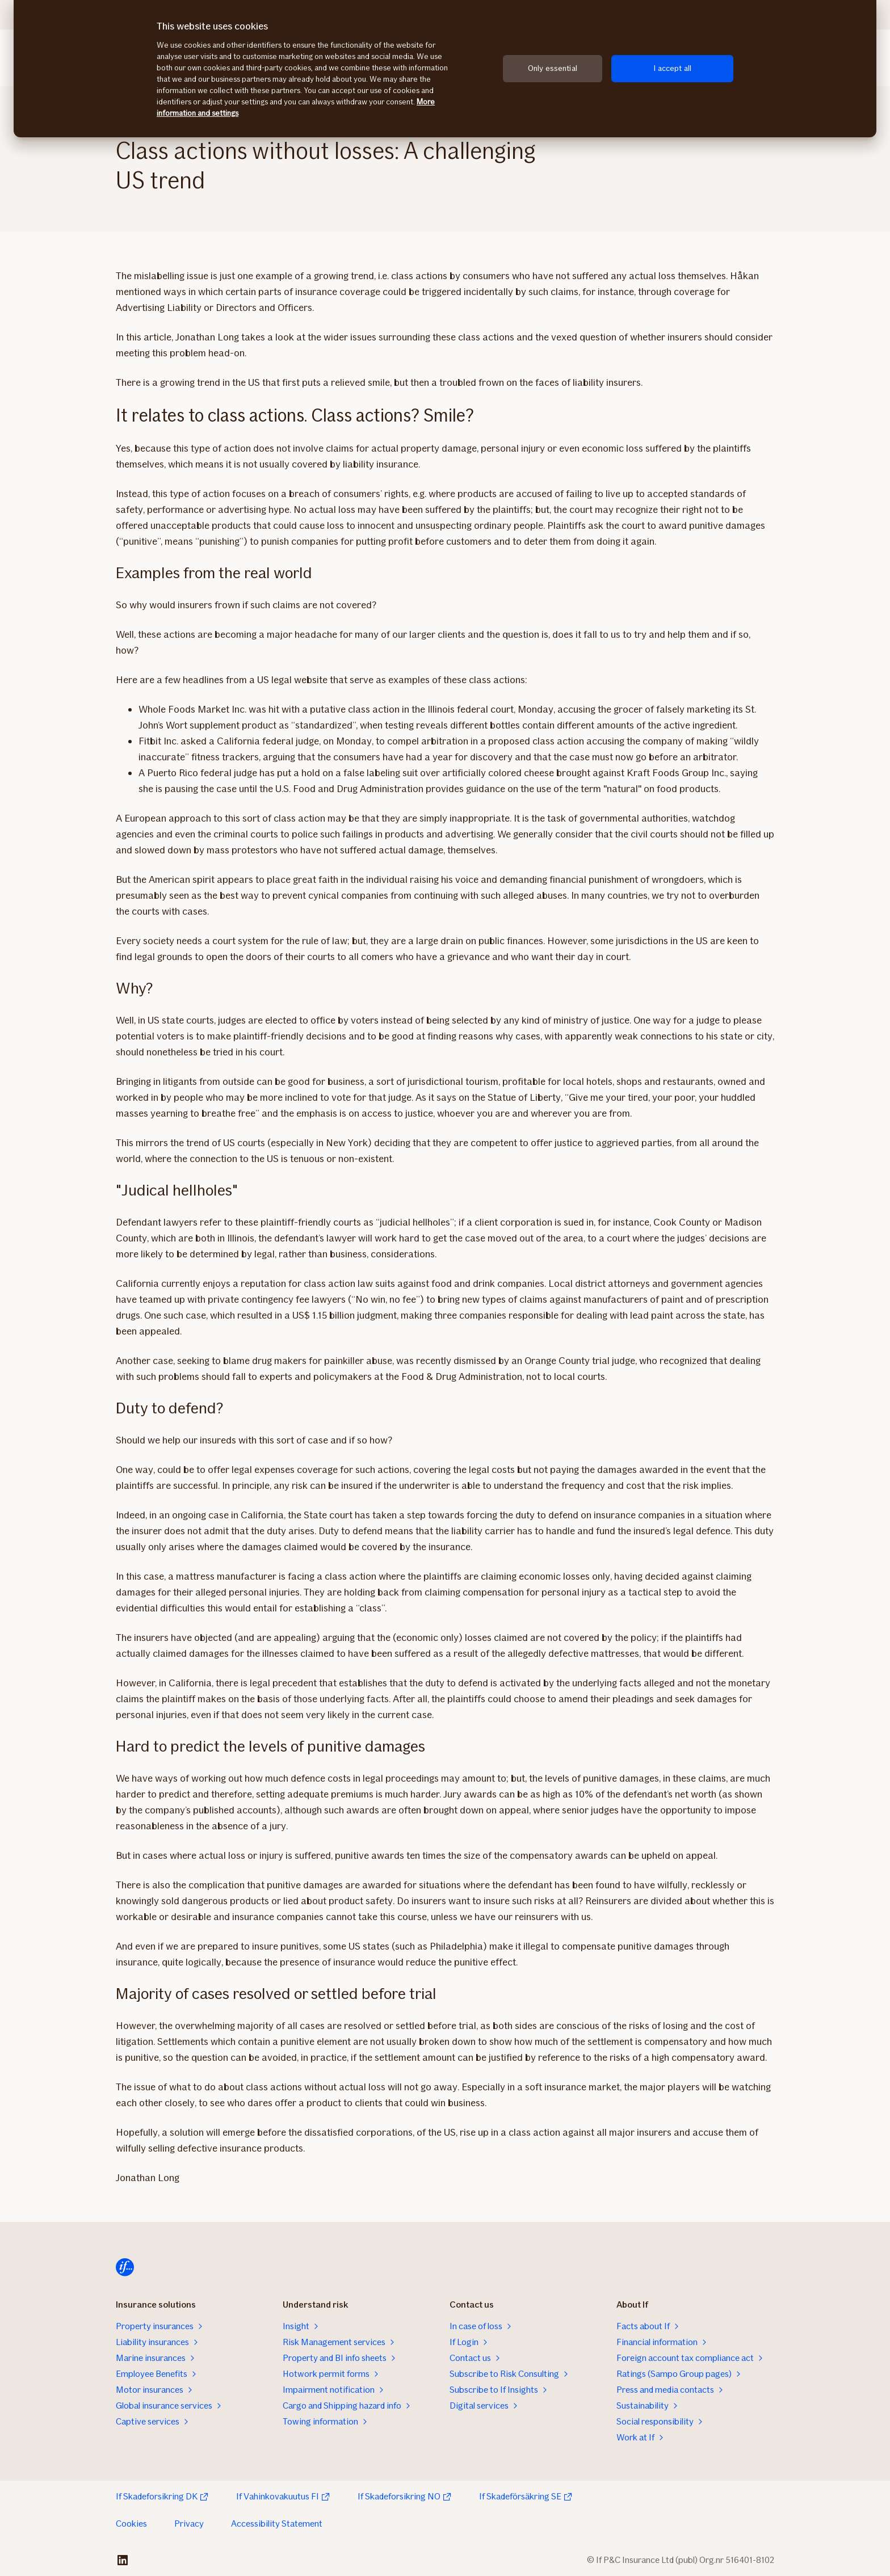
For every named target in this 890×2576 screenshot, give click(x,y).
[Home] (125, 2267)
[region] (445, 68)
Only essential (552, 68)
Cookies (131, 2523)
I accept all (672, 68)
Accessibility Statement (276, 2523)
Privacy (189, 2523)
